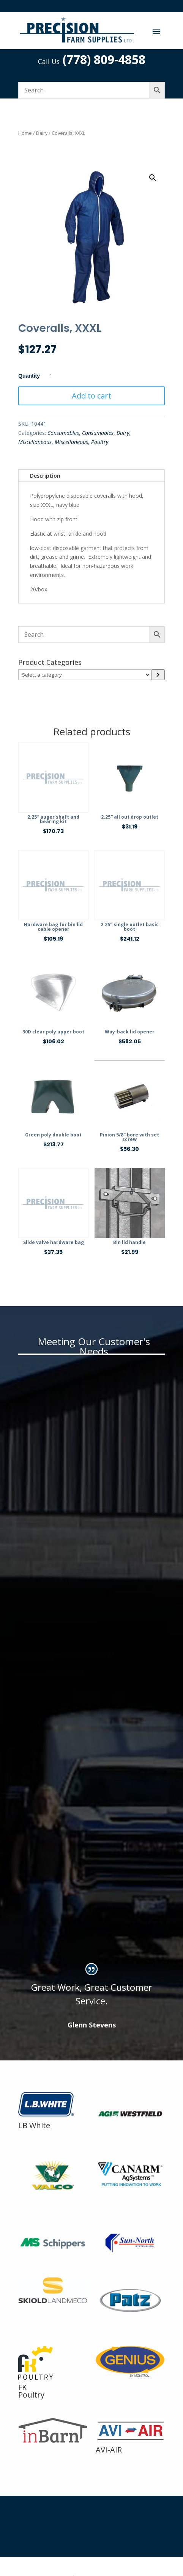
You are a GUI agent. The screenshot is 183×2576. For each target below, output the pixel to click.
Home (25, 133)
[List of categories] (84, 674)
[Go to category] (157, 674)
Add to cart (91, 396)
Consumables (63, 432)
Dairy (41, 133)
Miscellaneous (35, 441)
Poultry (99, 441)
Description (45, 475)
